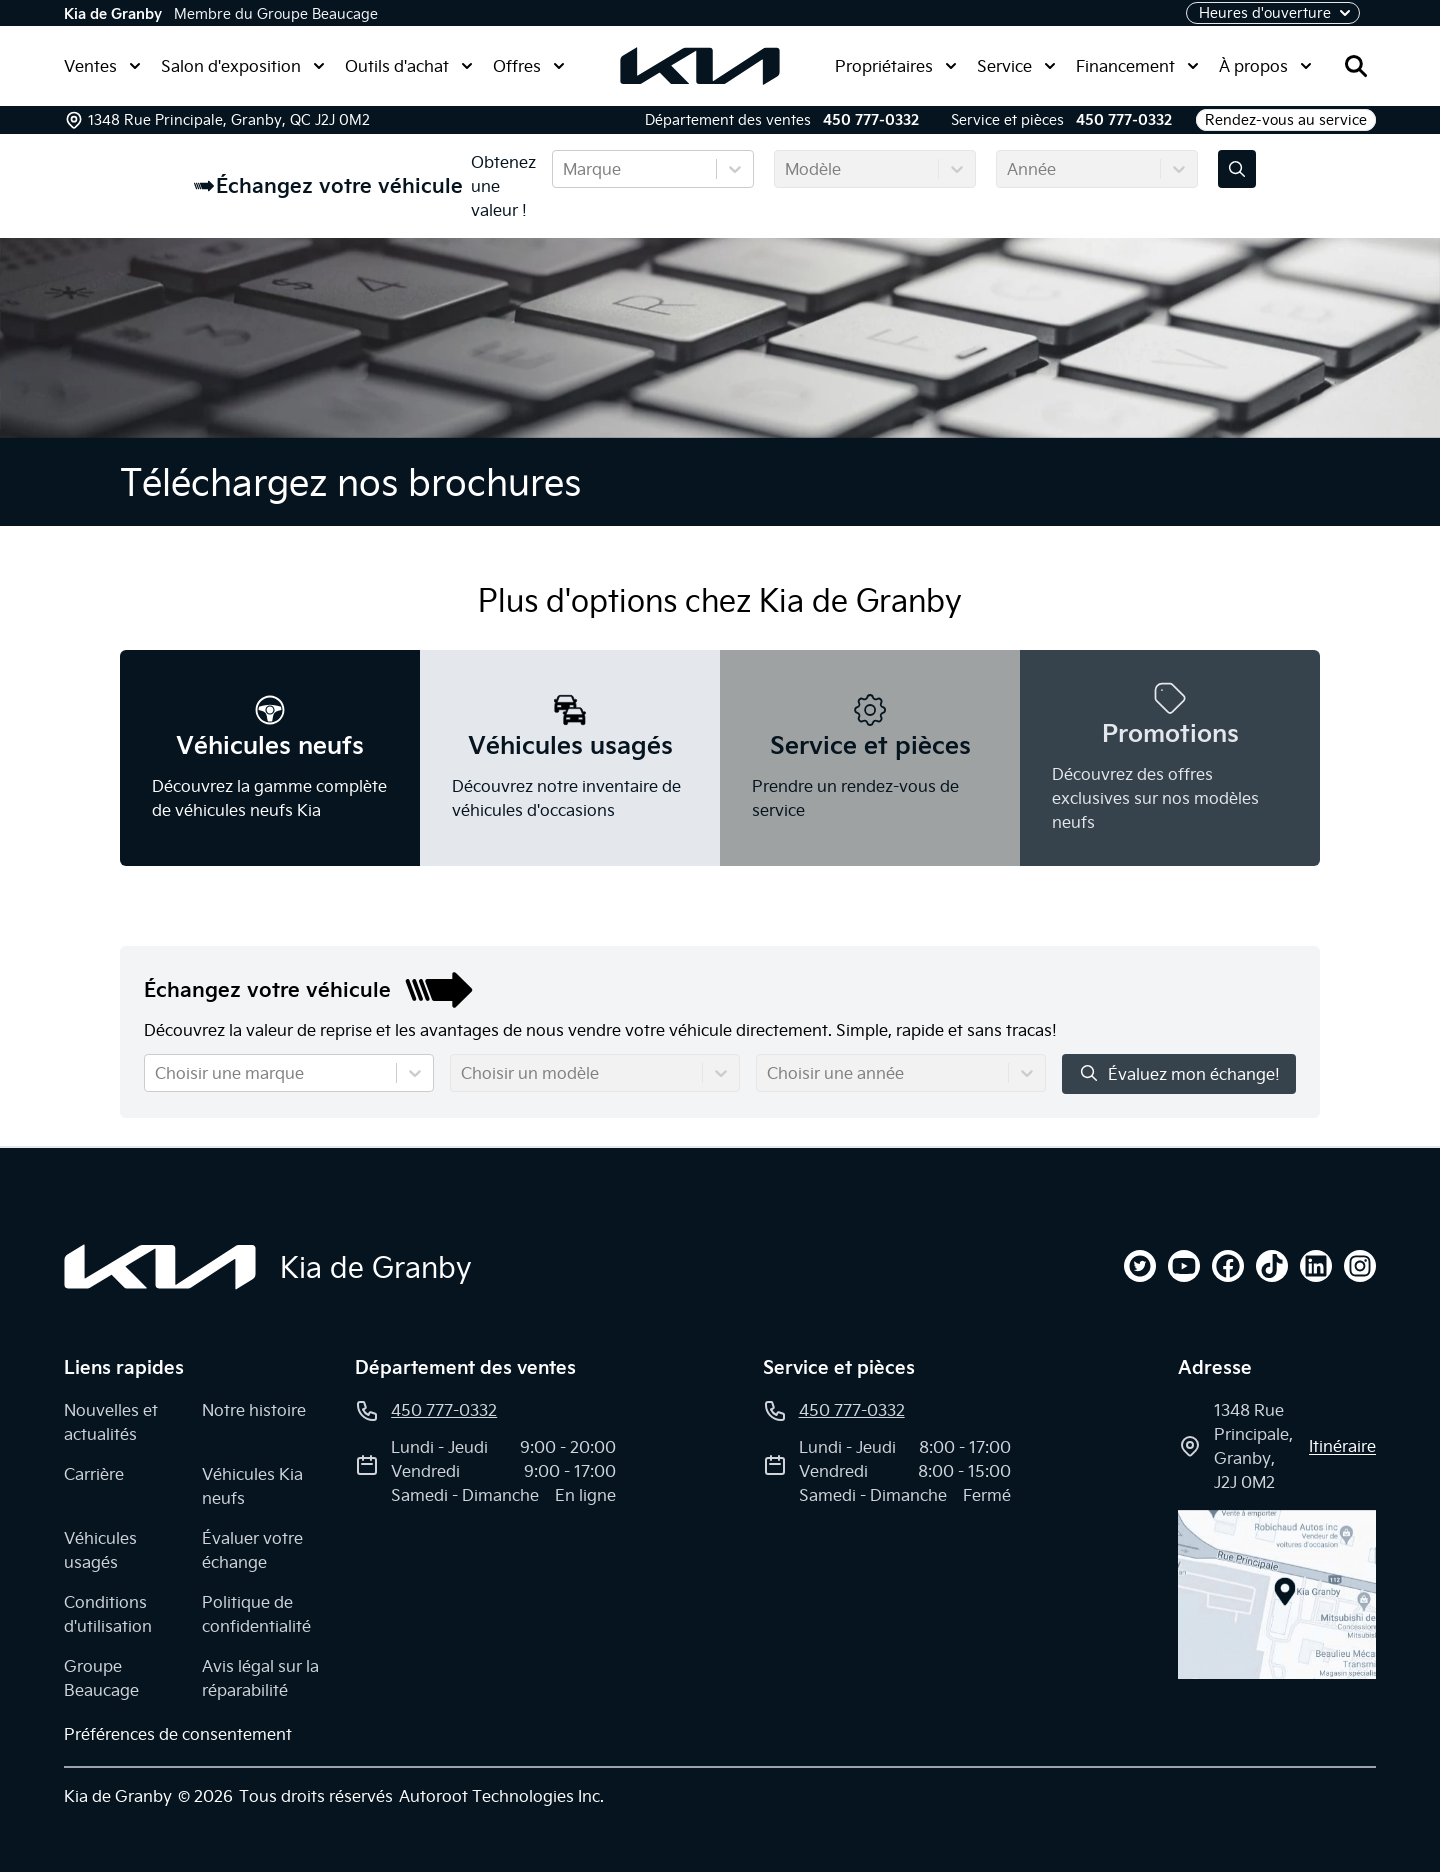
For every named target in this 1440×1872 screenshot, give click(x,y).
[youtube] (1184, 1266)
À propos (1265, 66)
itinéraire (1342, 1446)
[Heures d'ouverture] (1273, 13)
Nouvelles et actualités (111, 1422)
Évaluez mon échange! (1179, 1073)
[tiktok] (1272, 1266)
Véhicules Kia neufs (252, 1486)
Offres (529, 66)
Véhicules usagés (100, 1550)
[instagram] (1360, 1266)
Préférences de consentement (178, 1734)
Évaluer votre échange (252, 1550)
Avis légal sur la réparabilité (260, 1678)
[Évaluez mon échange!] (1237, 169)
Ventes (102, 66)
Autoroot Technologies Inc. (501, 1796)
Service (1016, 66)
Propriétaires (896, 66)
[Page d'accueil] (160, 1267)
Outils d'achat (409, 66)
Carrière (94, 1474)
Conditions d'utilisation (108, 1614)
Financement (1137, 66)
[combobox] (565, 169)
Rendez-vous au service (1286, 120)
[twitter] (1140, 1266)
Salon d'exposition (243, 66)
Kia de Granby (113, 14)
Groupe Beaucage (101, 1678)
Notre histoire (254, 1410)
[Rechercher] (1356, 66)
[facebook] (1228, 1266)
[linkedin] (1316, 1266)
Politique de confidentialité (256, 1614)
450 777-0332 (871, 120)
